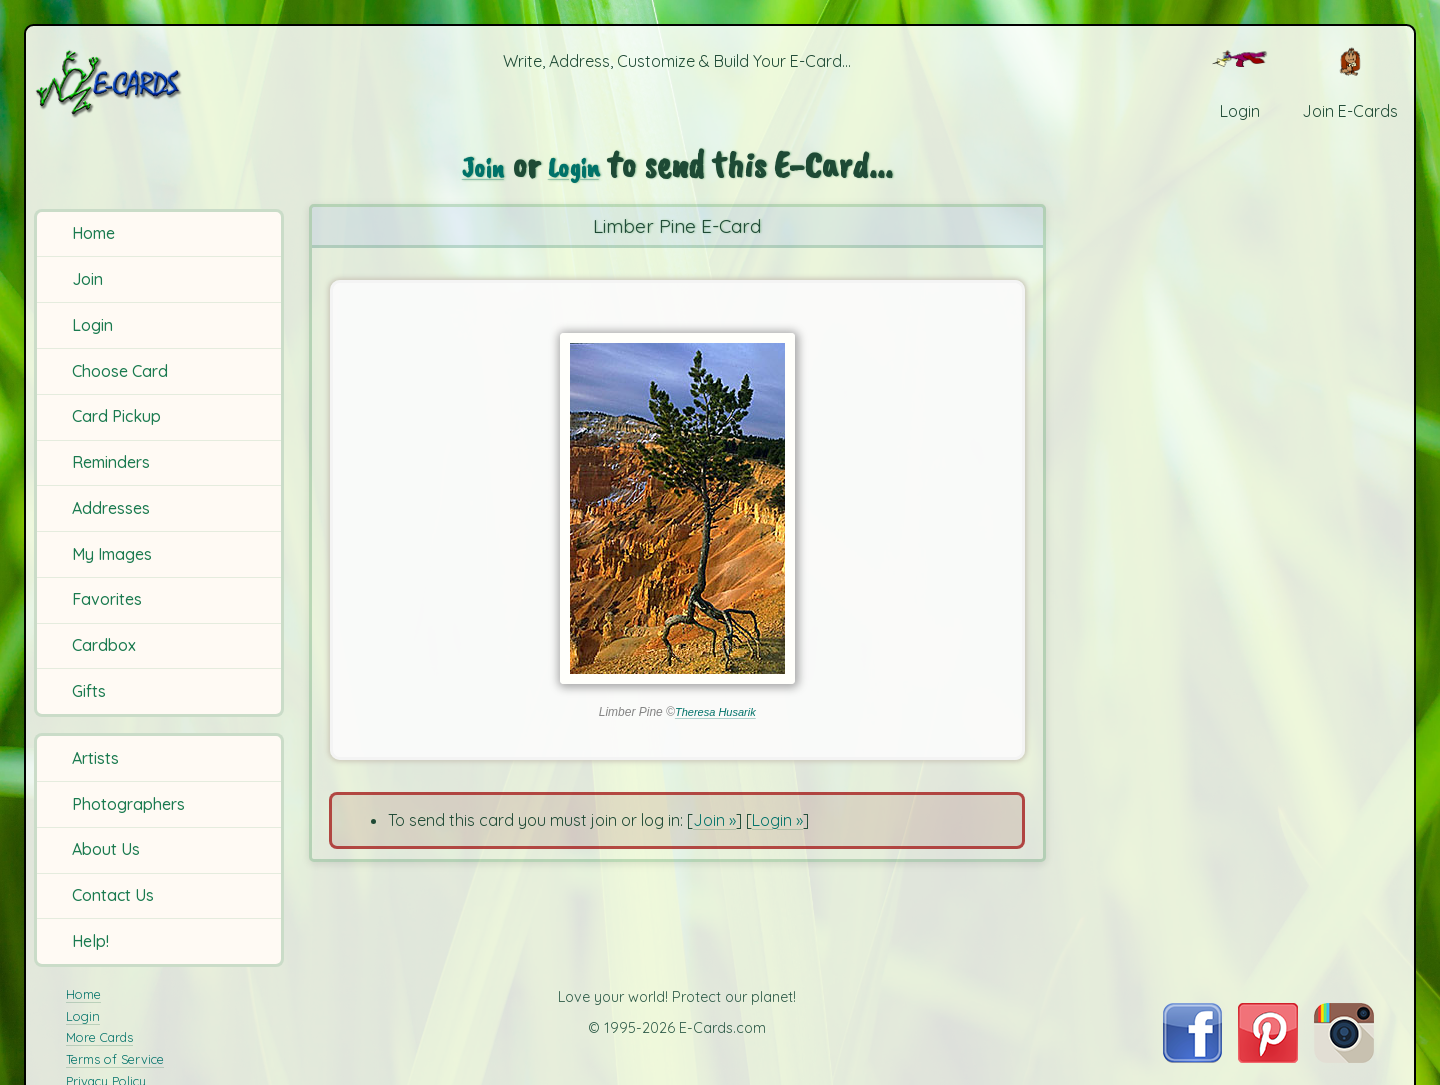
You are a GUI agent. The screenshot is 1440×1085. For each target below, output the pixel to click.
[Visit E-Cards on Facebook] (1192, 1057)
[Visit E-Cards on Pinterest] (1268, 1057)
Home (93, 233)
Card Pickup (116, 416)
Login (92, 325)
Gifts (89, 691)
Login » (777, 820)
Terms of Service (115, 1059)
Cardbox (104, 645)
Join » (714, 820)
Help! (90, 941)
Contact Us (113, 895)
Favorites (107, 599)
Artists (95, 758)
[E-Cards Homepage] (159, 83)
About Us (106, 849)
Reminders (111, 462)
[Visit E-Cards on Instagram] (1344, 1057)
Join (87, 279)
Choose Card (120, 371)
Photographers (128, 804)
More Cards (99, 1037)
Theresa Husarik (715, 712)
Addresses (111, 508)
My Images (112, 554)
